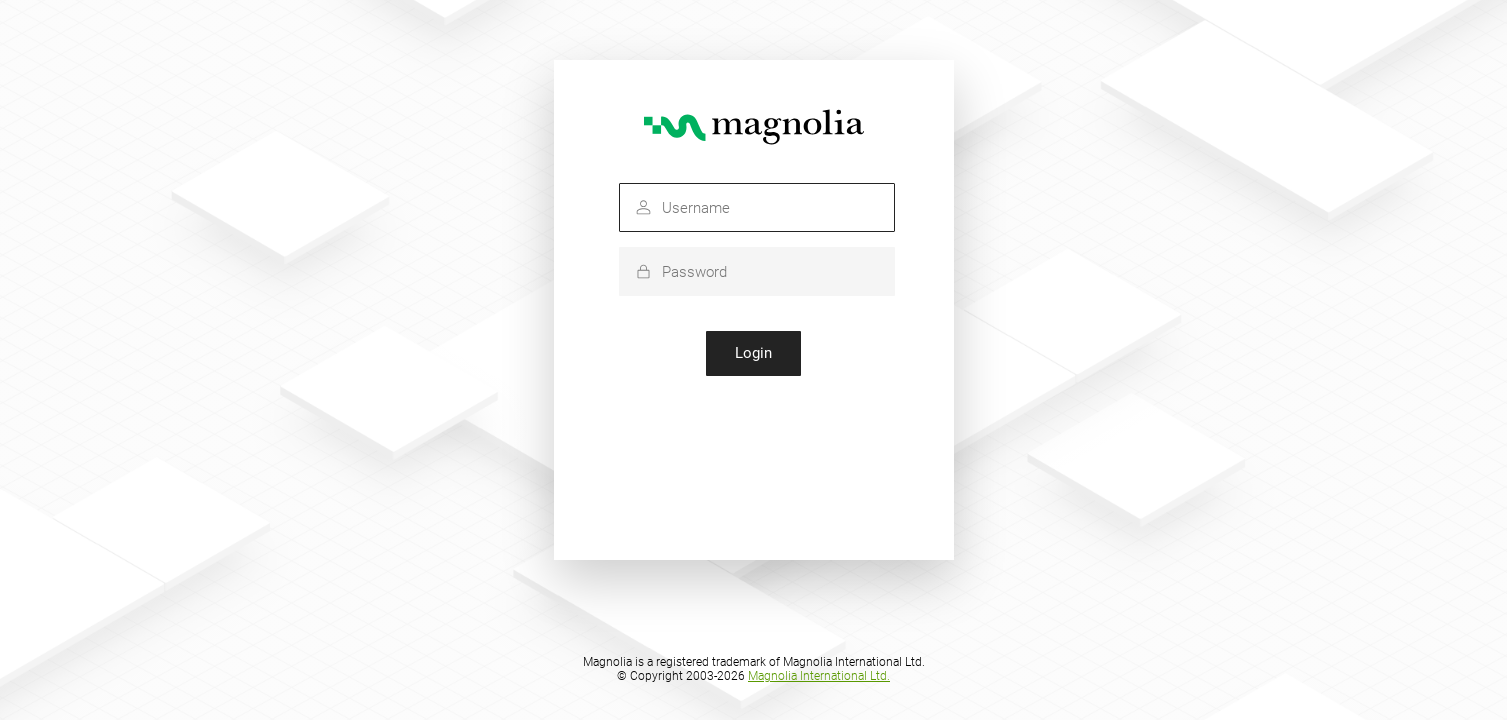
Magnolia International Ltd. (819, 676)
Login (753, 353)
